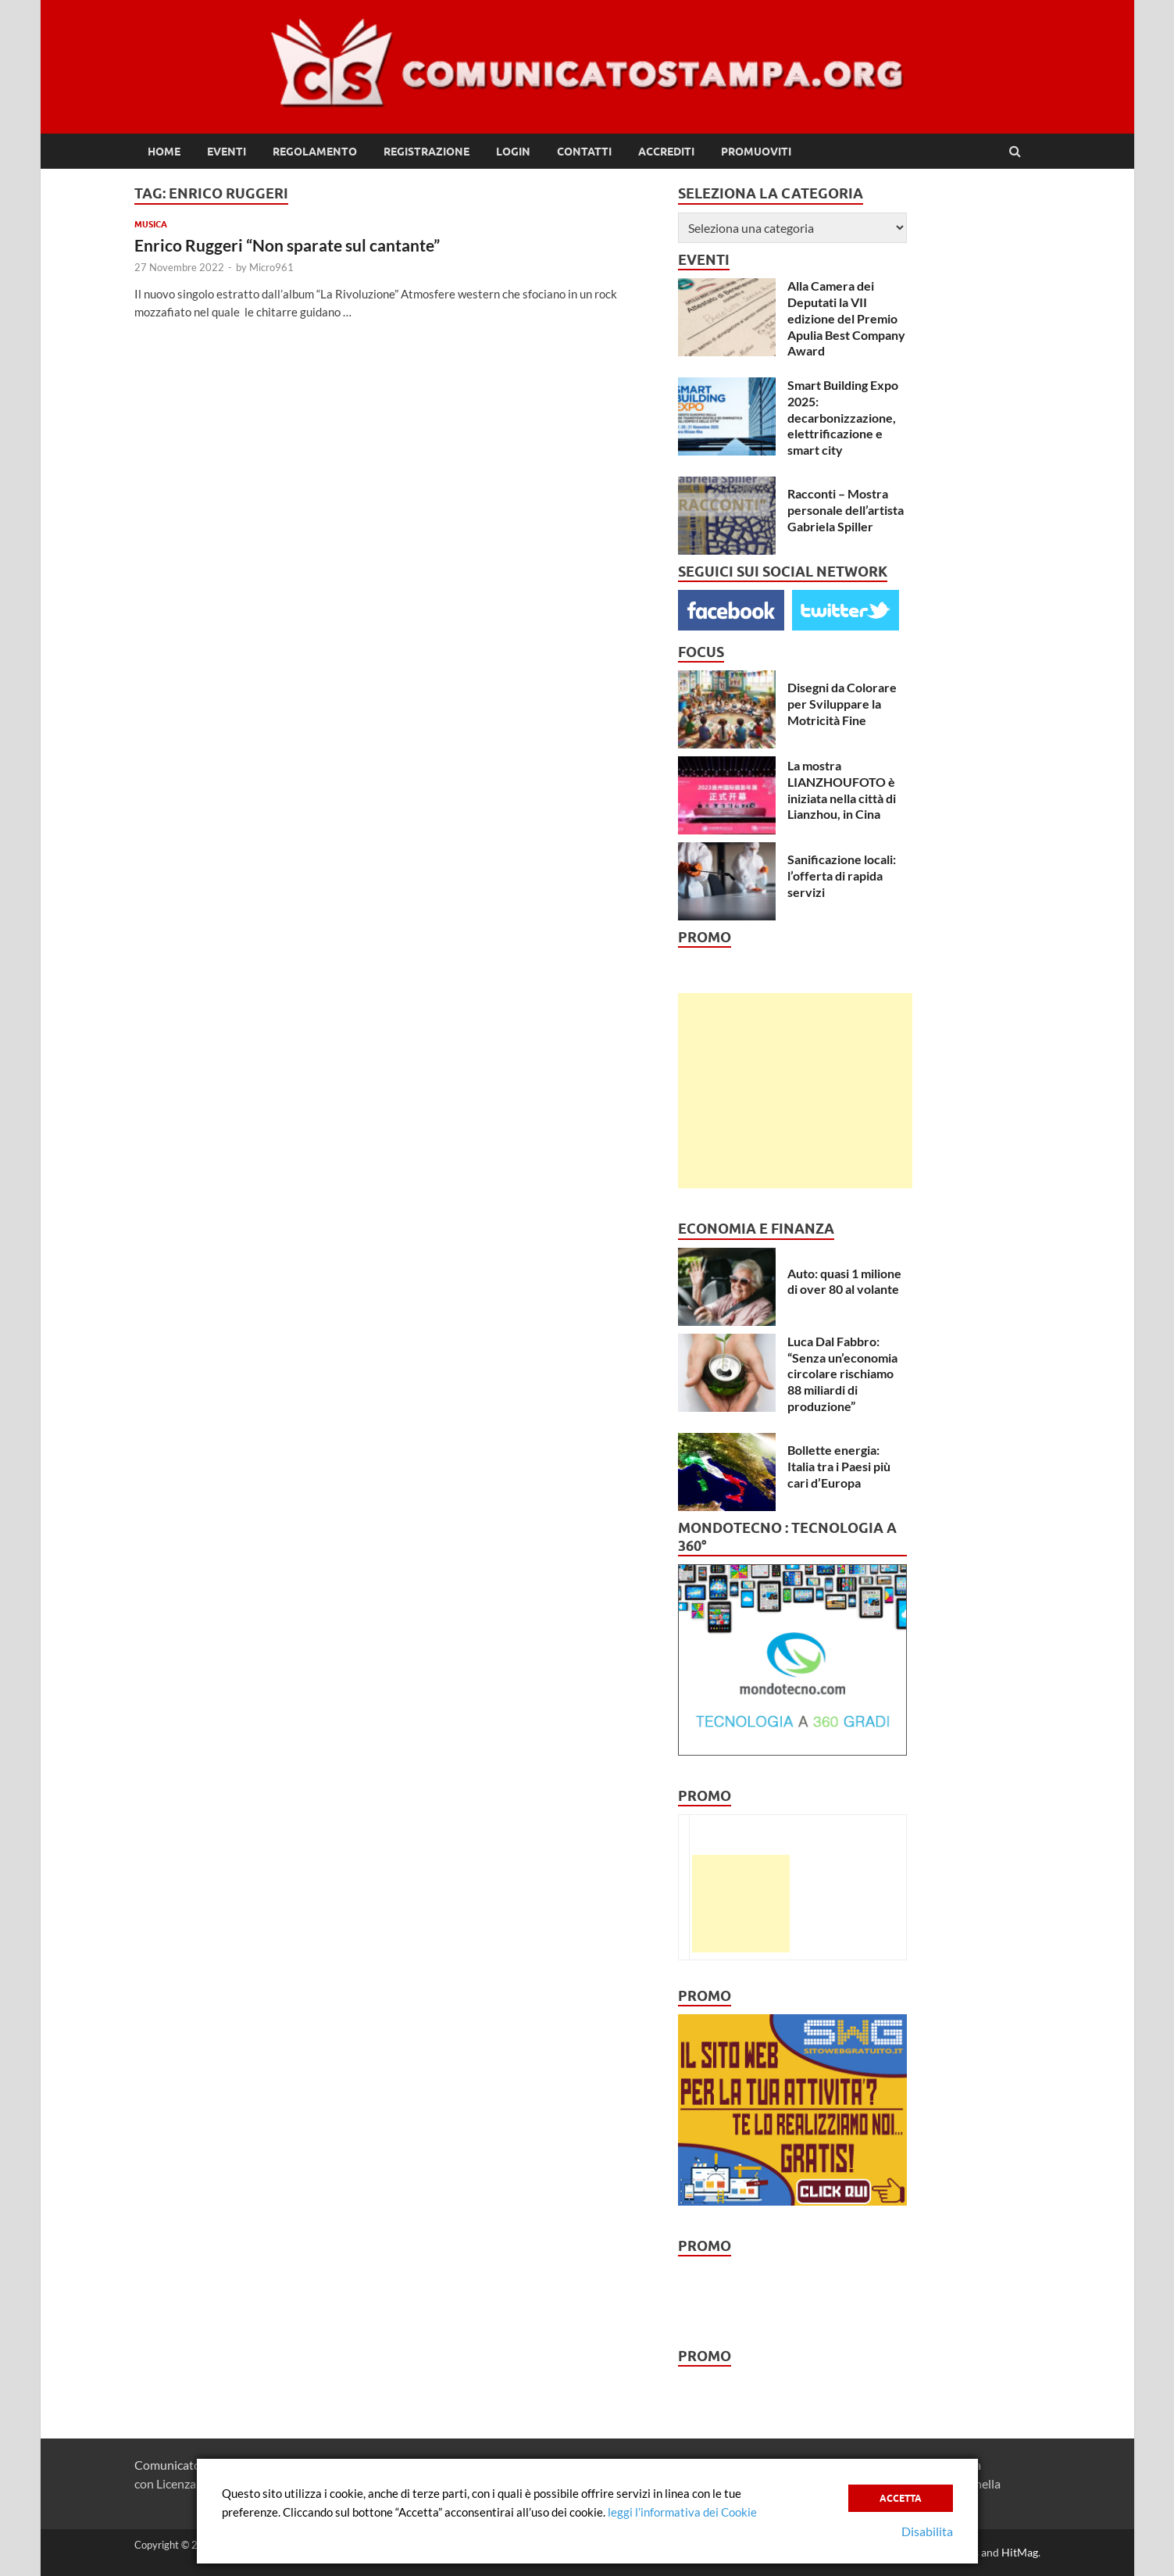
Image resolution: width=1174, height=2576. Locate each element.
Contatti (584, 151)
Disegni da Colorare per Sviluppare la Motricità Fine (842, 703)
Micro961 (271, 267)
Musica (150, 224)
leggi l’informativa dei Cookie (682, 2512)
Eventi (226, 151)
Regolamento (315, 151)
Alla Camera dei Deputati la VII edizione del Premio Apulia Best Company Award (846, 318)
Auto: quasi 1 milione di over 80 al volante (844, 1281)
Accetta (901, 2498)
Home (164, 151)
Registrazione (426, 151)
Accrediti (666, 151)
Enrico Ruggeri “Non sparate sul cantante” (288, 245)
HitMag (1019, 2552)
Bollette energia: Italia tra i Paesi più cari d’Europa (838, 1466)
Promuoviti (756, 151)
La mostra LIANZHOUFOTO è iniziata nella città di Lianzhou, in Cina (841, 789)
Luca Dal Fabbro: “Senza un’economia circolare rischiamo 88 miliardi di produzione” (842, 1373)
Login (513, 151)
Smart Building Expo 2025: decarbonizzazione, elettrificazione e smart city (842, 417)
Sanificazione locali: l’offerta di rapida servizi (841, 875)
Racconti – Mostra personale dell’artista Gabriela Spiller (845, 510)
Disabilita (927, 2531)
